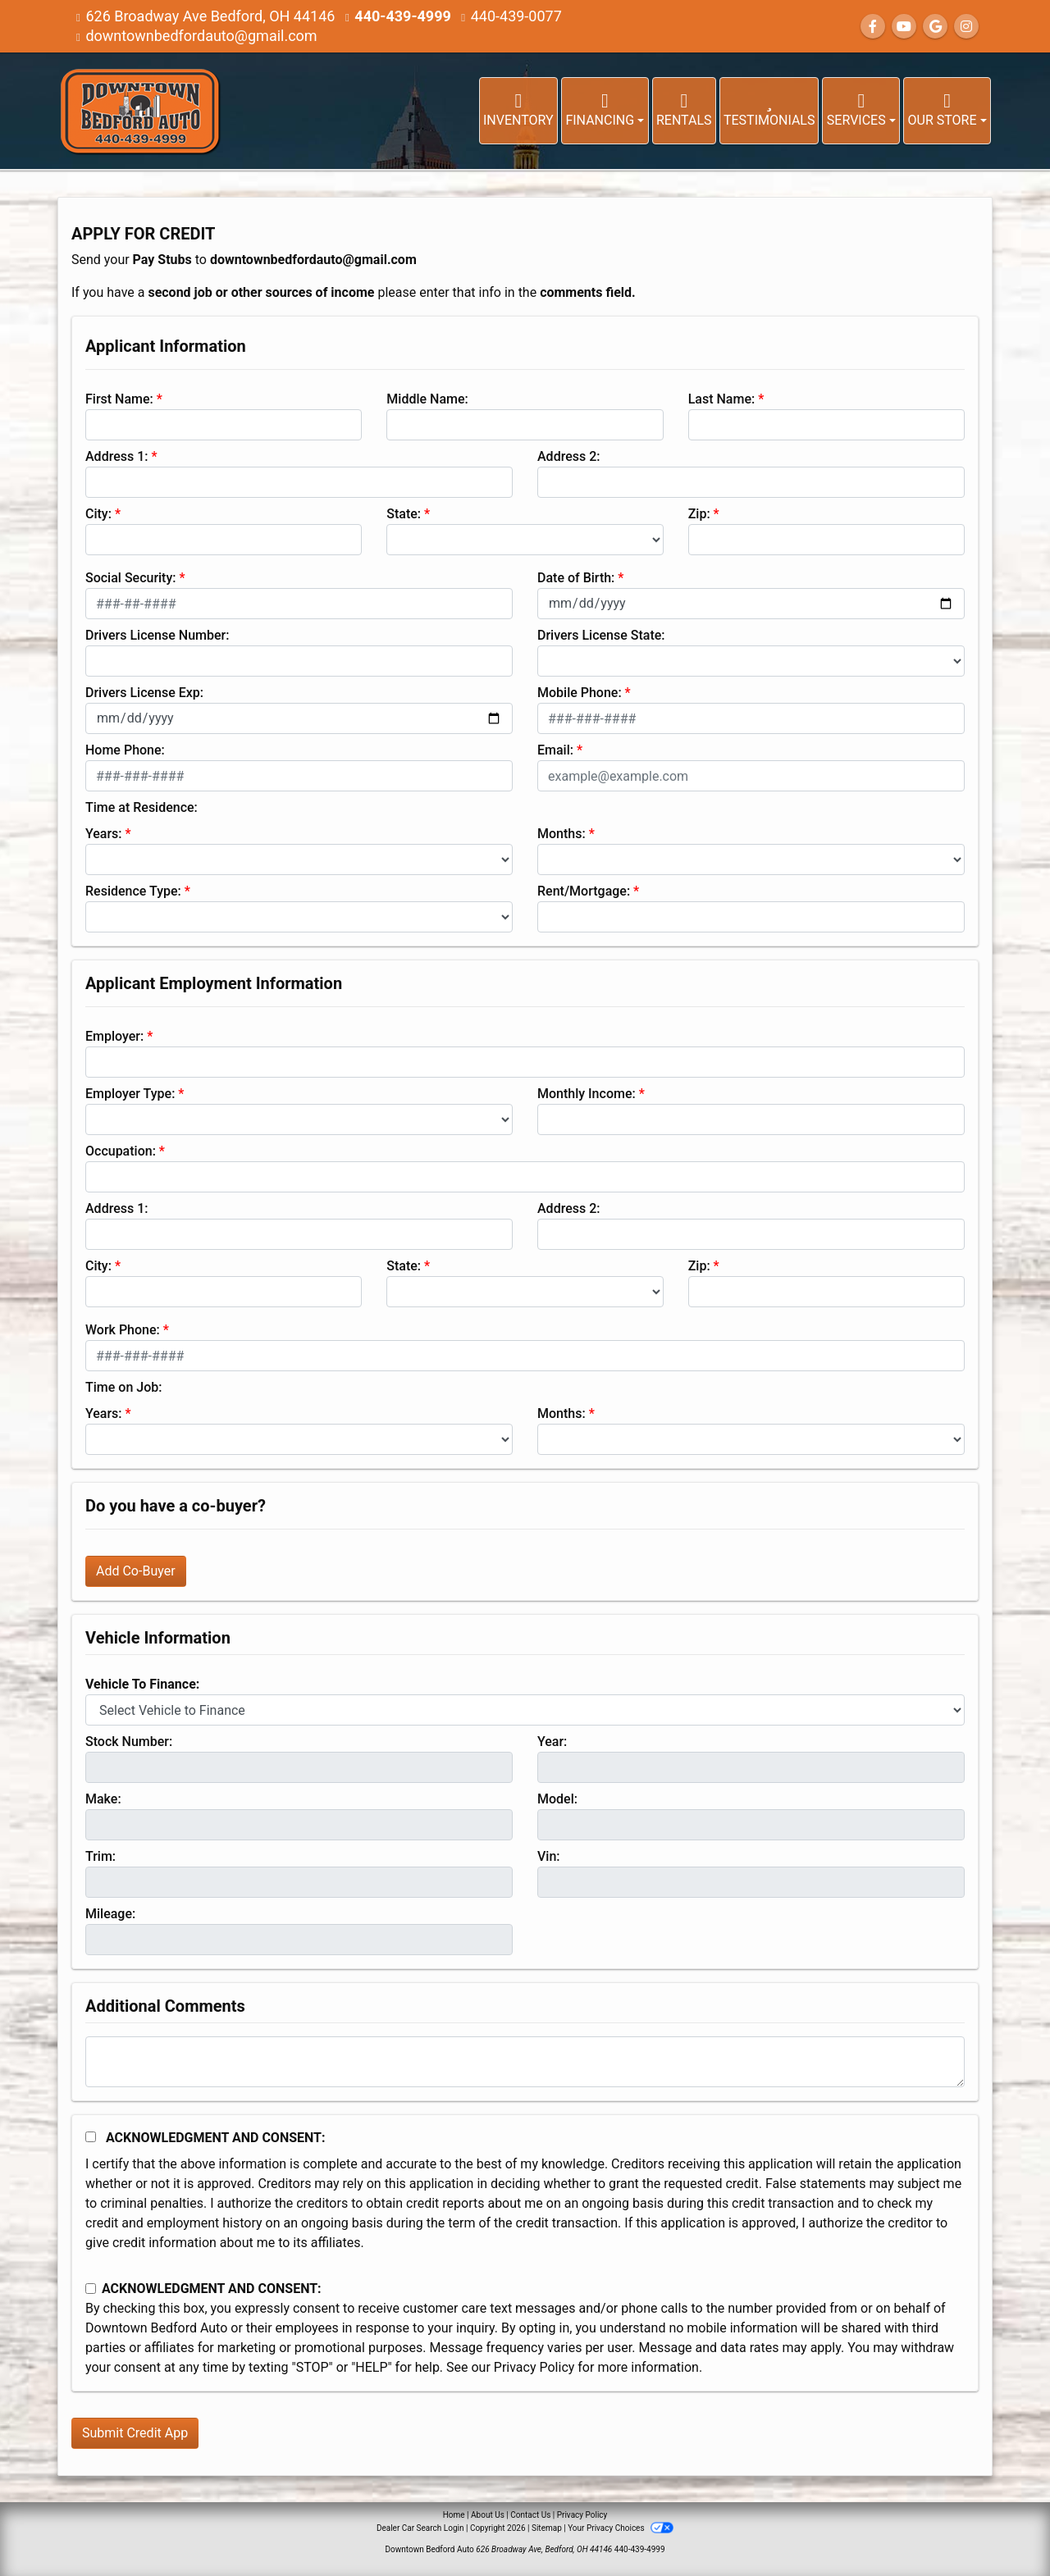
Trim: (100, 1856)
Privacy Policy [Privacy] (582, 2514)
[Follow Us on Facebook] (873, 26)
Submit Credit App (135, 2433)
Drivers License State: (601, 635)
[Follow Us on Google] (935, 26)
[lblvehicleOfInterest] (525, 1710)
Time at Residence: (141, 807)
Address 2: (568, 456)
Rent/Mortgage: (583, 891)
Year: (552, 1741)
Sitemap (547, 2528)
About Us (487, 2514)
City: (98, 514)
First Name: (119, 399)
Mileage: (110, 1914)
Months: (561, 833)
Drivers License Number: (157, 635)
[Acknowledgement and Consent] (90, 2136)
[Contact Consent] (90, 2288)
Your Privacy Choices (620, 2528)
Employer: (114, 1036)
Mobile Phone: (579, 692)
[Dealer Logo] (139, 111)
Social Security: (130, 578)
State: (403, 514)
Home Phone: (125, 750)
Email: (555, 750)
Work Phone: (122, 1330)
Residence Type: (133, 891)
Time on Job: (123, 1387)
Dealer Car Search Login (420, 2528)
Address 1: (116, 456)
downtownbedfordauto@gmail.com (201, 35)
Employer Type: (130, 1093)
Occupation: (120, 1151)
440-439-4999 (402, 16)
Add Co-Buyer (136, 1571)
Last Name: (722, 399)
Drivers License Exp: (144, 692)
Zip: (699, 514)
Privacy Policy (534, 2367)
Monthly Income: (586, 1093)
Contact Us (530, 2514)
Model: (557, 1799)
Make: (103, 1799)
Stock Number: (128, 1741)
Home (454, 2514)
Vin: (548, 1856)
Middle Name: (427, 399)
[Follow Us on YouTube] (904, 26)
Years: (103, 833)
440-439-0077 (516, 16)
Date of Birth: (575, 578)
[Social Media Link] (966, 26)
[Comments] (525, 2061)
